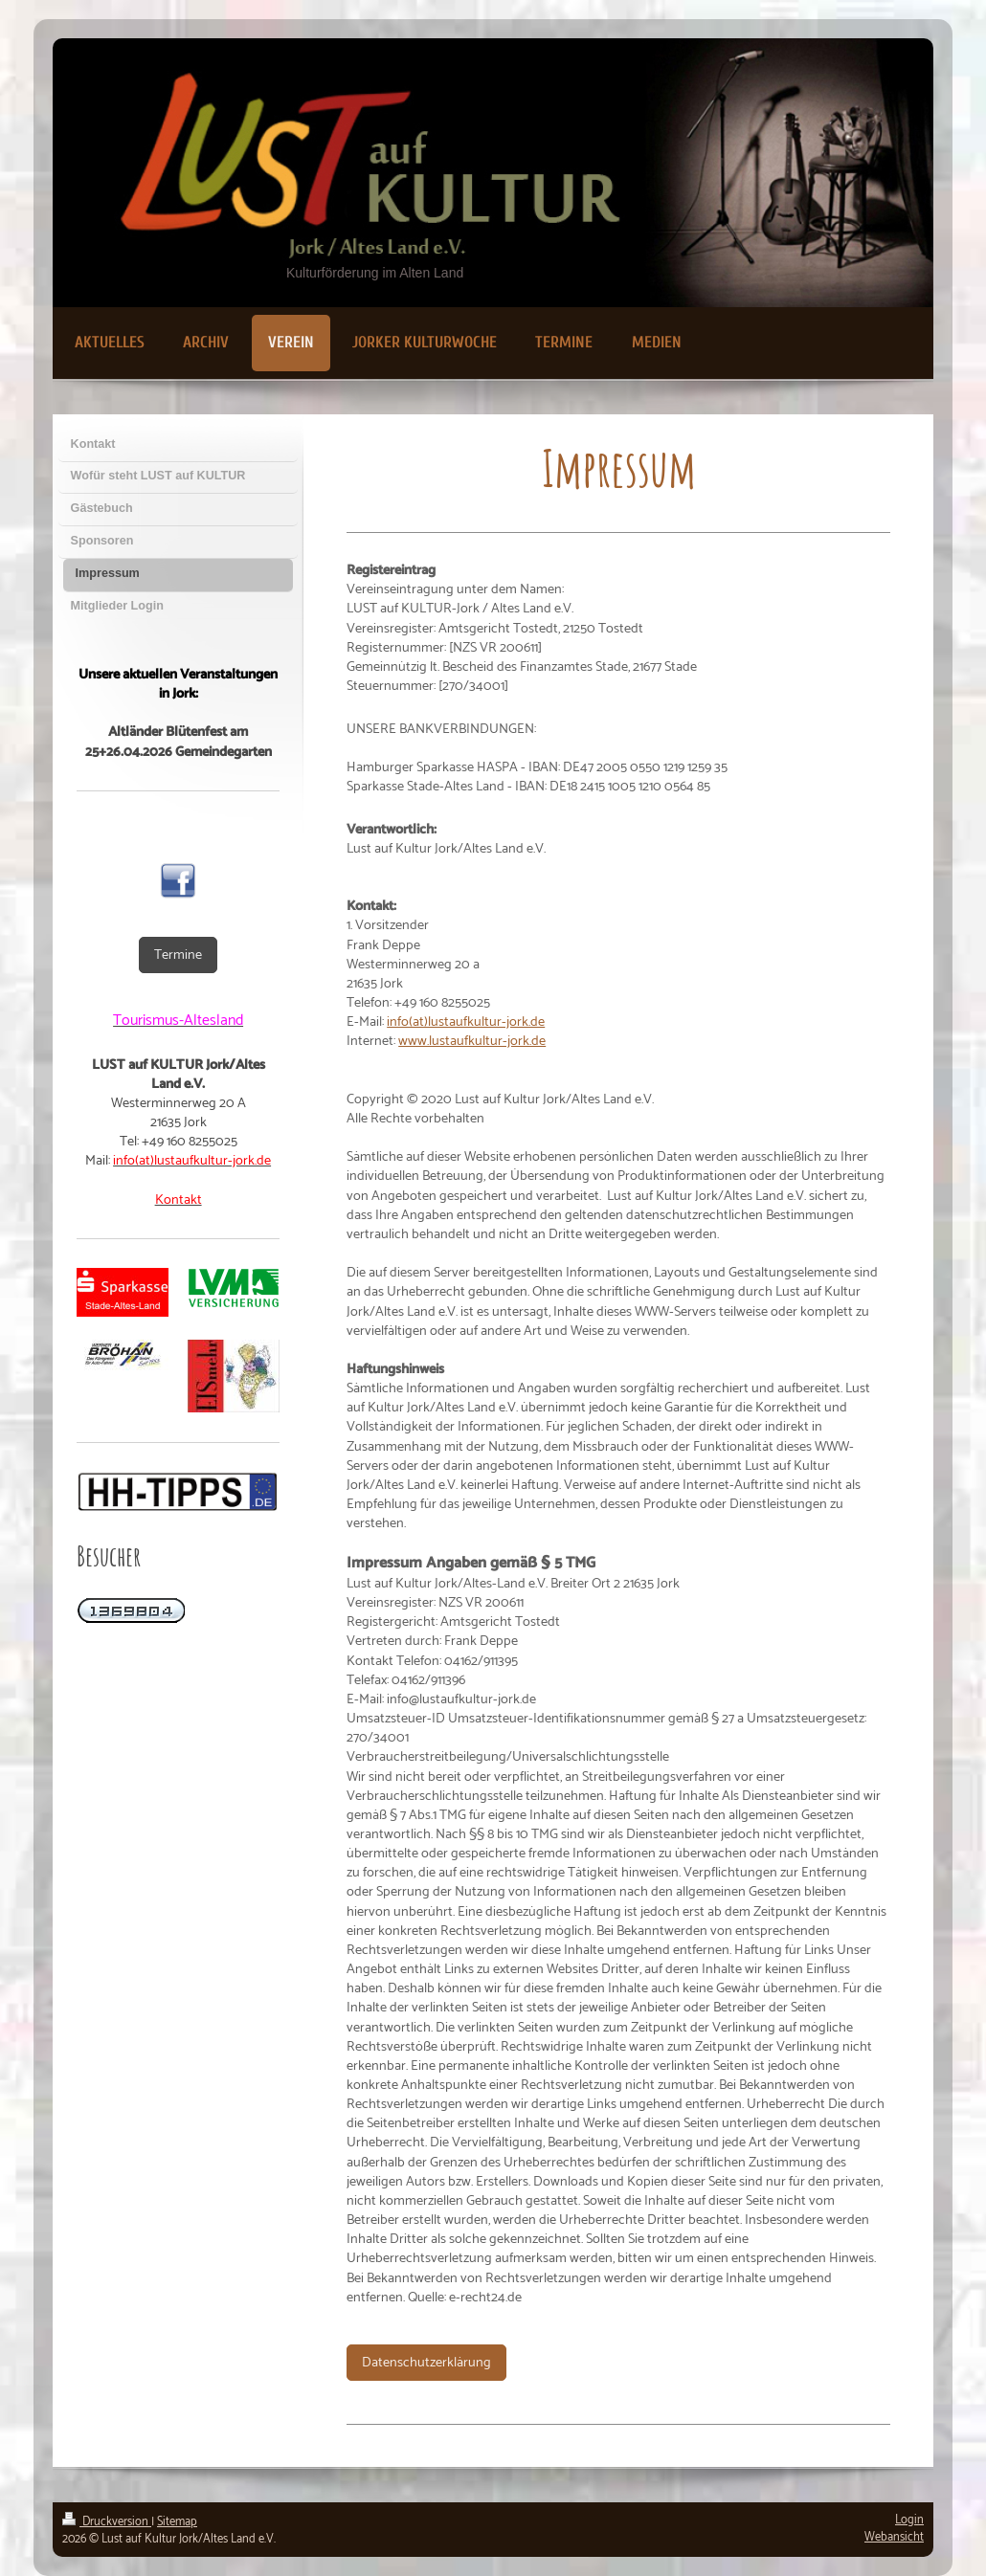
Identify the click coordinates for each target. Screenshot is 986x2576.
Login (909, 2520)
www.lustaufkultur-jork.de (472, 1041)
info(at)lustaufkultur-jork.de (466, 1021)
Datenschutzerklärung (426, 2362)
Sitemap (177, 2522)
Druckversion (106, 2522)
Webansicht (894, 2537)
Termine (178, 955)
